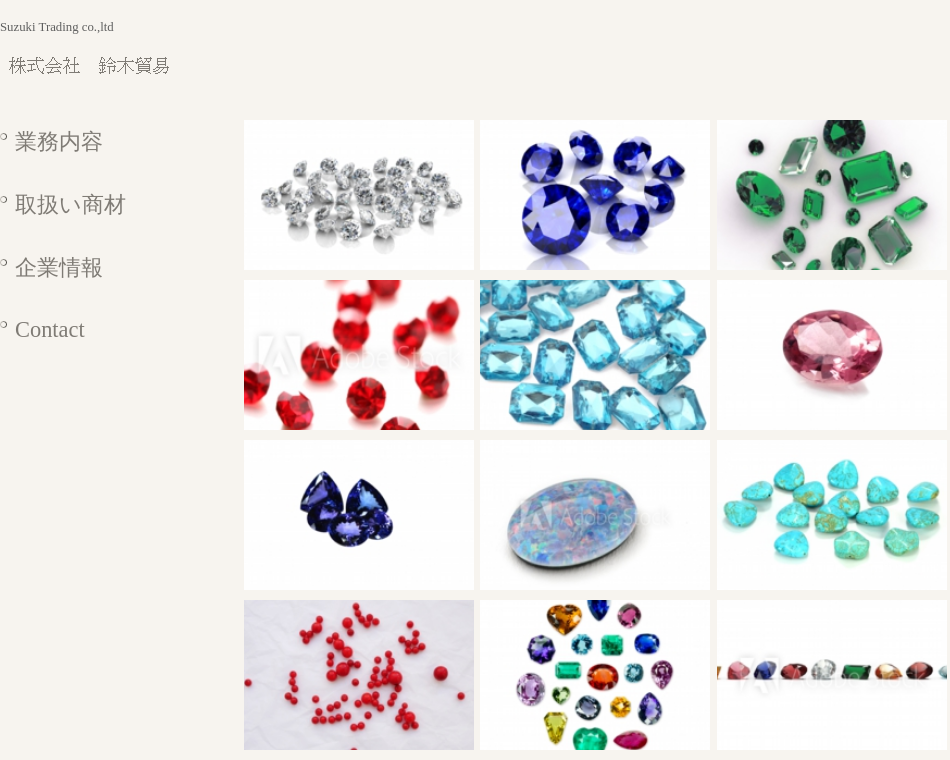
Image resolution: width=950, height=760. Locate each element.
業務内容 (59, 141)
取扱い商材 (70, 204)
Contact (50, 329)
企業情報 (59, 267)
